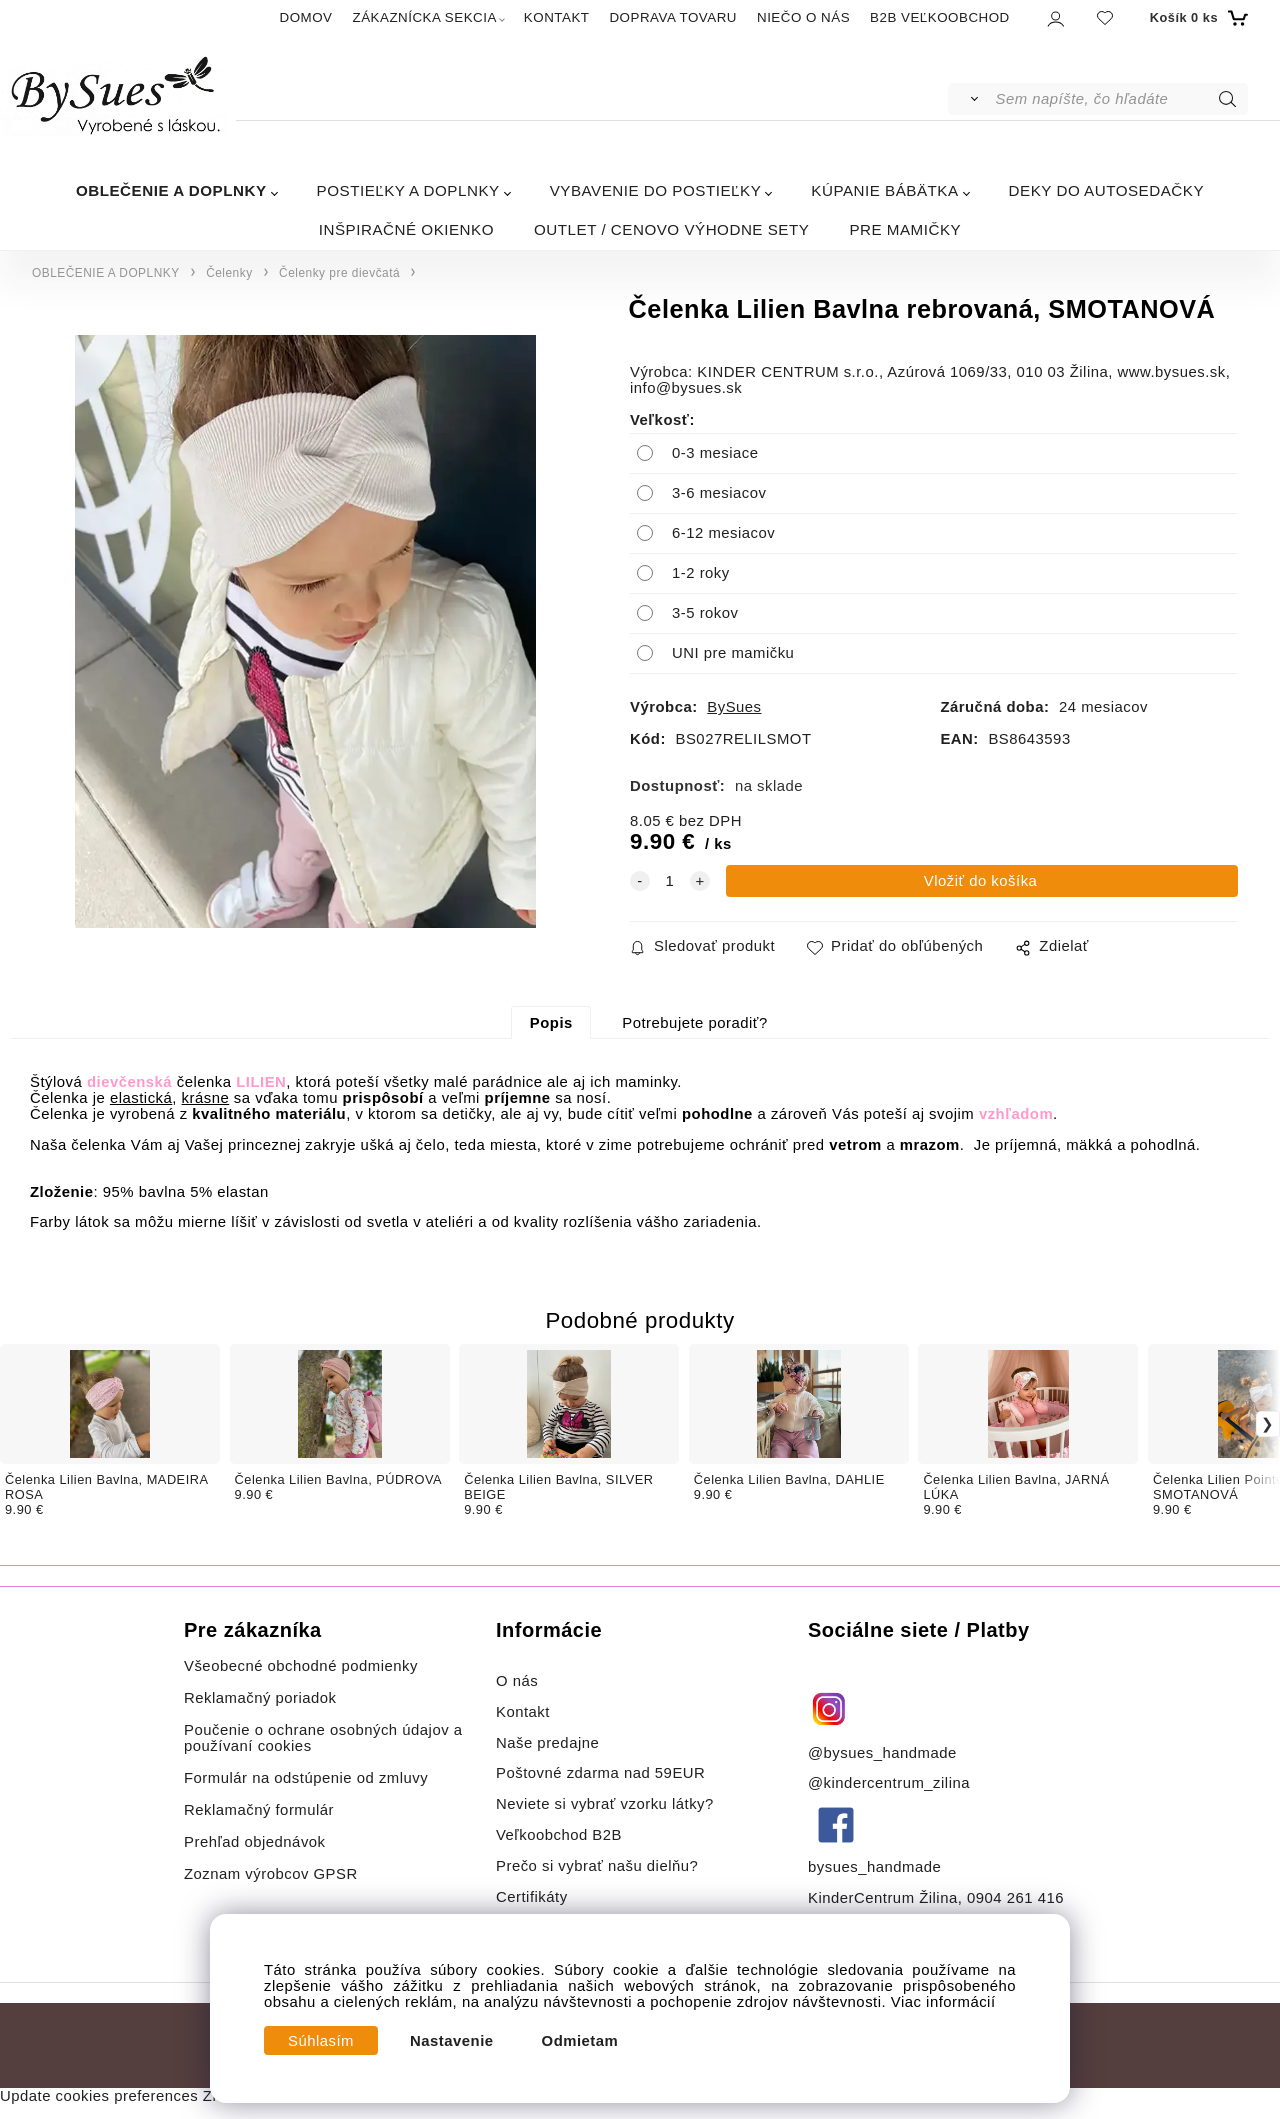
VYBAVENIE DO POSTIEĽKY (656, 190)
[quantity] (670, 881)
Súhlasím (321, 2041)
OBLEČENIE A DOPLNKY (171, 190)
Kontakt (525, 1712)
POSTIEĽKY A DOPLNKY (408, 190)
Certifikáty (532, 1897)
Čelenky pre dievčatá (339, 273)
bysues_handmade (877, 1867)
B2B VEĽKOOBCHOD (940, 17)
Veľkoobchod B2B (559, 1835)
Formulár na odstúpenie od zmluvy (306, 1778)
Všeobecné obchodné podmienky (301, 1666)
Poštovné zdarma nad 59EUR (600, 1773)
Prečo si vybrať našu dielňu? (597, 1866)
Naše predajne (547, 1743)
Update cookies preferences (99, 2096)
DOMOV (306, 17)
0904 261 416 (1015, 1898)
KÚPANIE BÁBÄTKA (884, 190)
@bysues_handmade (882, 1753)
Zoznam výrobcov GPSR (271, 1874)
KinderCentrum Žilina (883, 1898)
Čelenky (229, 273)
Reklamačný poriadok (260, 1698)
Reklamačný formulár (259, 1810)
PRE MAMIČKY (905, 229)
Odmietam (580, 2041)
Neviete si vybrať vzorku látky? (605, 1804)
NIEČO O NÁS (803, 17)
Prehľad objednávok (255, 1842)
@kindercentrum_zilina (891, 1783)
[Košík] (1196, 18)
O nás (517, 1681)
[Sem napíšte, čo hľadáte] (1120, 99)
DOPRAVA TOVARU (673, 17)
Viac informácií (943, 2002)
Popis (551, 1023)
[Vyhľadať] (970, 99)
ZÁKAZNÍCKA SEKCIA (425, 17)
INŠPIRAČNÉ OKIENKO (406, 229)
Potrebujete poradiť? (694, 1023)
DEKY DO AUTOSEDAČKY (1106, 190)
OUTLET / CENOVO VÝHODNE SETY (671, 229)
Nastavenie (452, 2041)
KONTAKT (557, 17)
